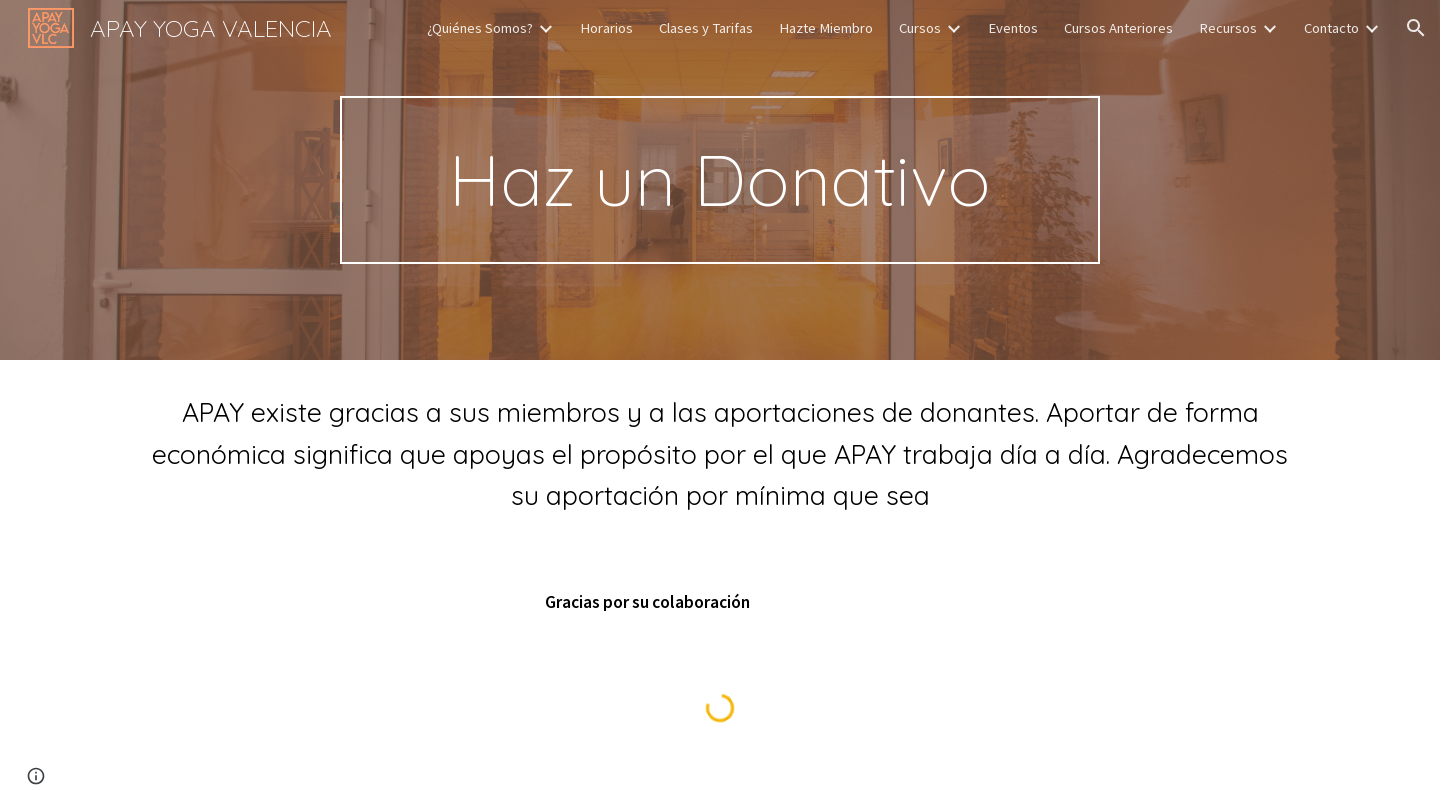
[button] (1416, 28)
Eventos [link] (1013, 28)
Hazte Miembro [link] (826, 28)
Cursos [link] (920, 28)
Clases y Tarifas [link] (706, 28)
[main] (720, 180)
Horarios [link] (606, 28)
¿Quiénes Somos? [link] (480, 28)
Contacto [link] (1331, 28)
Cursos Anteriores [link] (1118, 28)
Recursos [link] (1228, 28)
